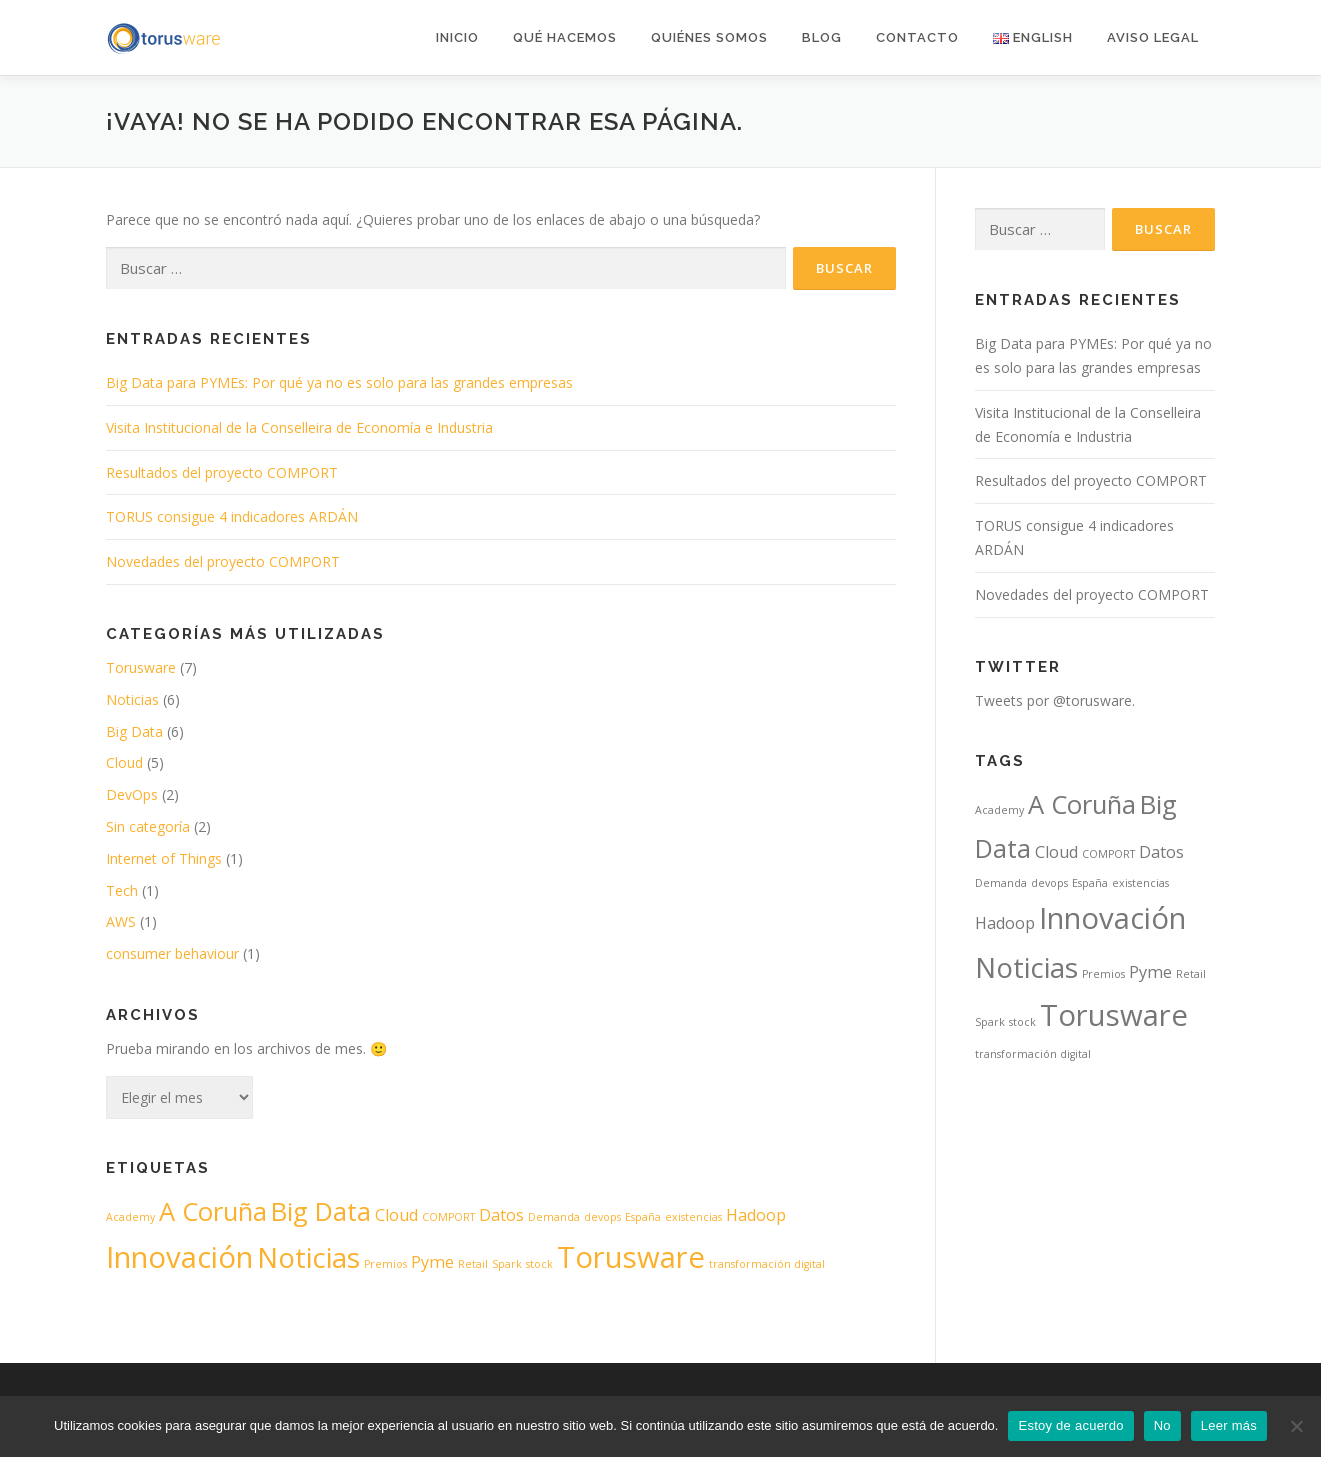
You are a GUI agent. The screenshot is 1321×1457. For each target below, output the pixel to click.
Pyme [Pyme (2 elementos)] (432, 1262)
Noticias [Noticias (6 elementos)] (308, 1257)
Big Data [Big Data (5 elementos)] (321, 1211)
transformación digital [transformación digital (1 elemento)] (767, 1264)
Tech (122, 890)
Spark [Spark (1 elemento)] (507, 1264)
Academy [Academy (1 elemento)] (130, 1217)
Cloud (124, 762)
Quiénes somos (709, 37)
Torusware (141, 667)
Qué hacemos (565, 37)
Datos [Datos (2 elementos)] (501, 1215)
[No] (1296, 1426)
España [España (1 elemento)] (643, 1217)
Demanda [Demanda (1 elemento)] (554, 1217)
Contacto (917, 37)
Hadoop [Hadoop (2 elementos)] (756, 1215)
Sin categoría (148, 826)
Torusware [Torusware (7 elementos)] (631, 1257)
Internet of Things (164, 858)
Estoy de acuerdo (1070, 1425)
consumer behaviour (172, 953)
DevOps (132, 794)
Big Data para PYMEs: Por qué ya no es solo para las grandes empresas (339, 382)
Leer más (1229, 1425)
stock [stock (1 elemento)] (539, 1264)
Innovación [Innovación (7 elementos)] (179, 1257)
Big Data (134, 731)
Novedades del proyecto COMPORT (223, 561)
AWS (121, 921)
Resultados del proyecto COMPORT (222, 472)
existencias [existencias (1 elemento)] (693, 1217)
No (1162, 1425)
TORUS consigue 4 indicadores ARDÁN (232, 516)
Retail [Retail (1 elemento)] (473, 1264)
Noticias (132, 699)
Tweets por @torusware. (1055, 700)
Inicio (457, 37)
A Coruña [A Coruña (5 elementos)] (213, 1211)
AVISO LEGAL (1153, 37)
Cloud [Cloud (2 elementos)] (396, 1215)
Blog (822, 37)
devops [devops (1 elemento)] (602, 1217)
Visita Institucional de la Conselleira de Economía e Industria (299, 427)
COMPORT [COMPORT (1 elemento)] (448, 1217)
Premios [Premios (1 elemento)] (385, 1264)
